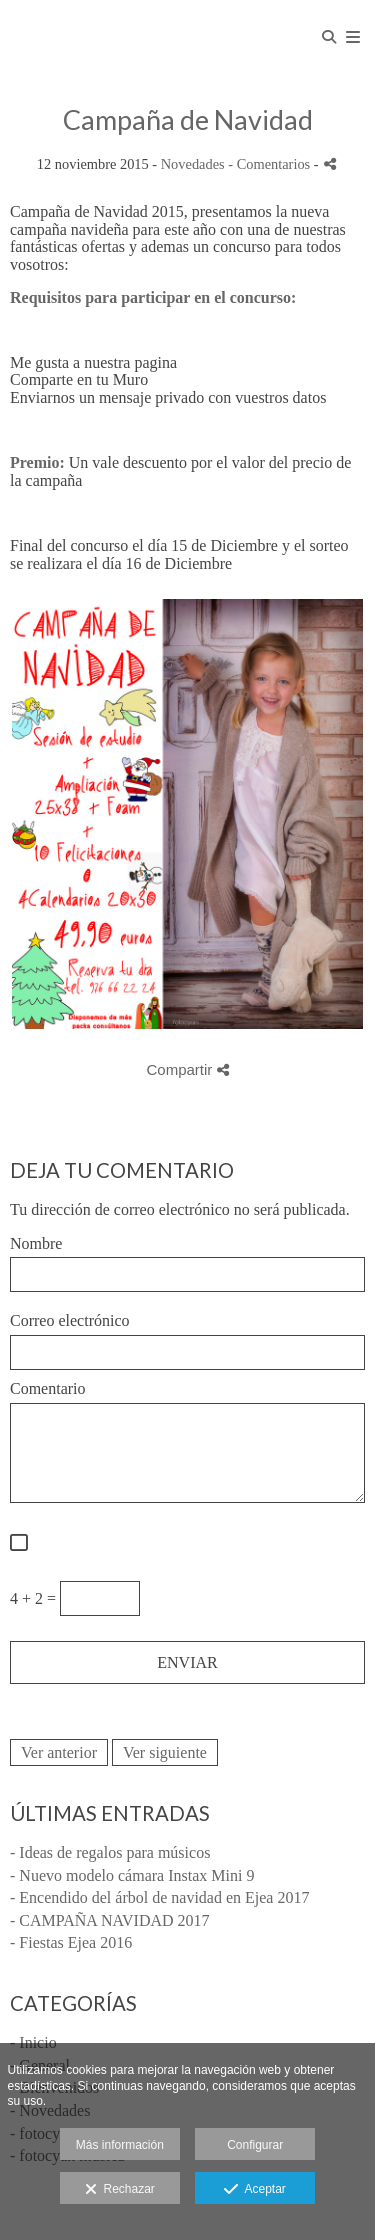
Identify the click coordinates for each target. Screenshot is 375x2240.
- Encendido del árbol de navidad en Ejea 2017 (159, 1897)
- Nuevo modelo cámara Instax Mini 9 (132, 1875)
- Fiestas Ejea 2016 (71, 1942)
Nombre (36, 1243)
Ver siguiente (165, 1752)
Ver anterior (59, 1752)
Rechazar (120, 2190)
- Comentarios (271, 164)
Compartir (187, 1069)
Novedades (193, 164)
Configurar (255, 2145)
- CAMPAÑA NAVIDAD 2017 (110, 1920)
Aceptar (254, 2190)
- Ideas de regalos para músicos (110, 1852)
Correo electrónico (70, 1320)
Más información (120, 2145)
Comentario (48, 1388)
